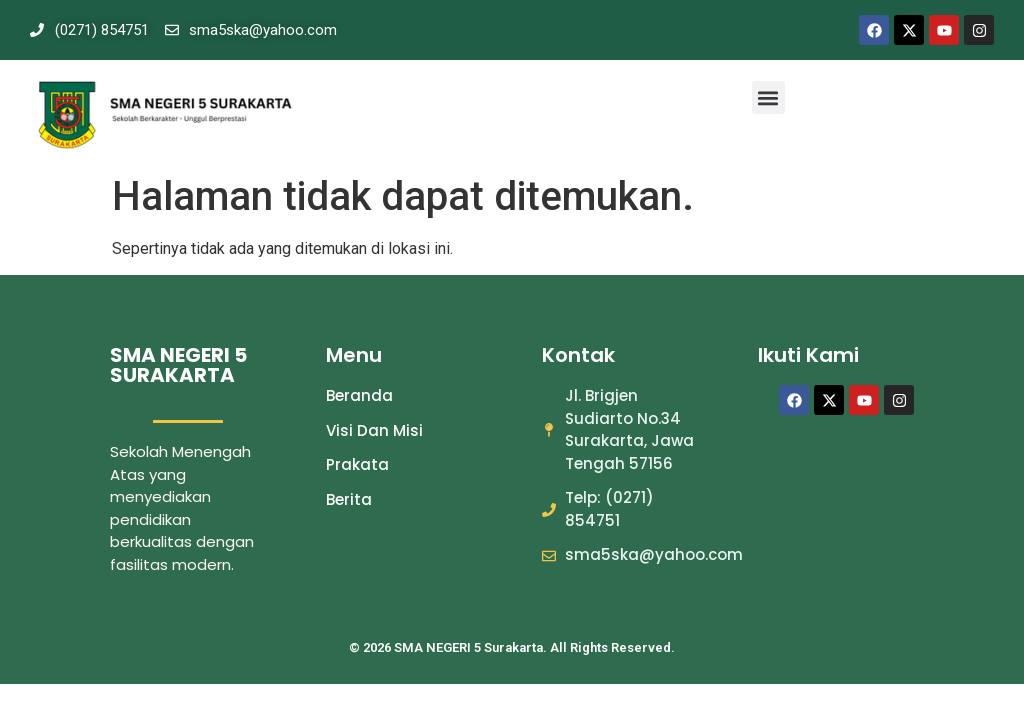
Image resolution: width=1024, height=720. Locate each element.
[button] (768, 97)
